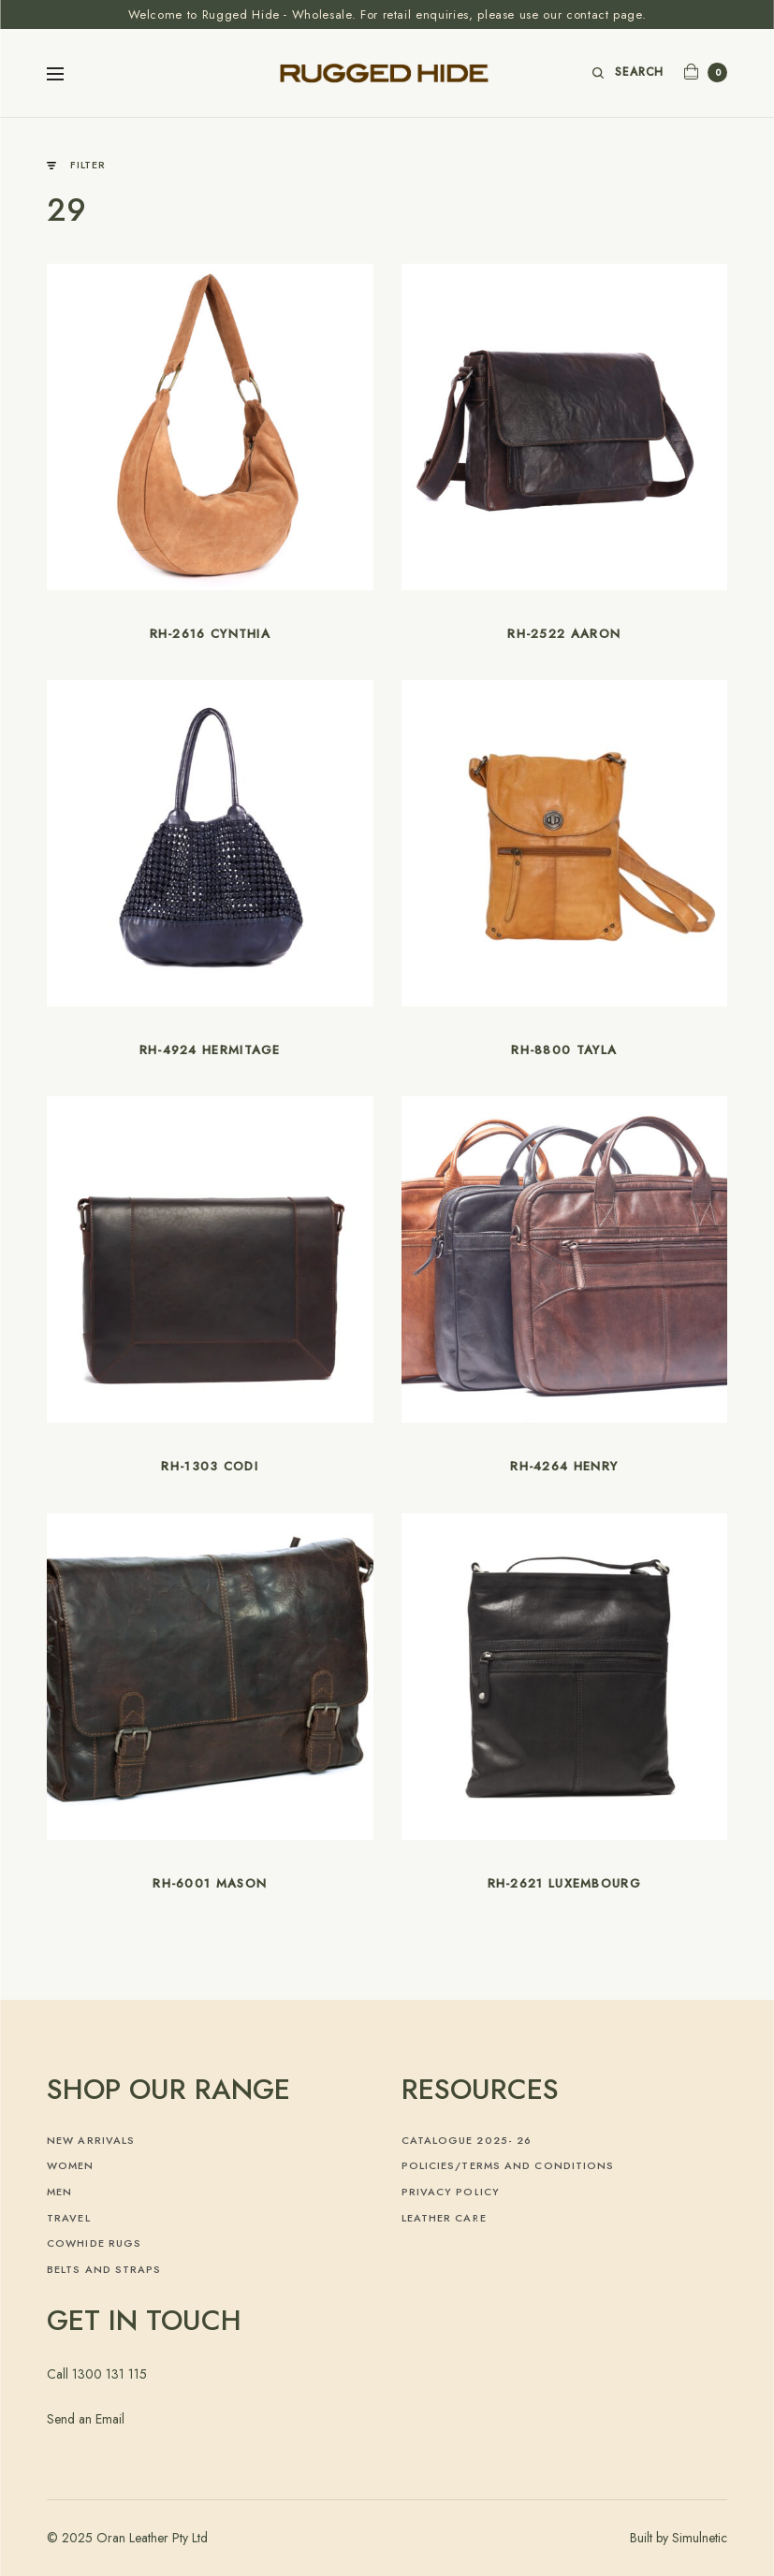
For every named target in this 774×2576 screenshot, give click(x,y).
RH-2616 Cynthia (210, 634)
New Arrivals (91, 2140)
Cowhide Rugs (94, 2243)
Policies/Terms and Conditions (508, 2165)
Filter (76, 165)
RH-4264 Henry (564, 1466)
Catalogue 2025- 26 (467, 2140)
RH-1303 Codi (209, 1466)
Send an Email (85, 2419)
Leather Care (444, 2217)
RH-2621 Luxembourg (564, 1883)
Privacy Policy (451, 2191)
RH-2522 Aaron (564, 634)
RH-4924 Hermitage (210, 1050)
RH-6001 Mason (210, 1883)
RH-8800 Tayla (564, 1050)
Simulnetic (699, 2537)
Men (59, 2191)
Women (71, 2165)
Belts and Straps (104, 2269)
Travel (69, 2217)
